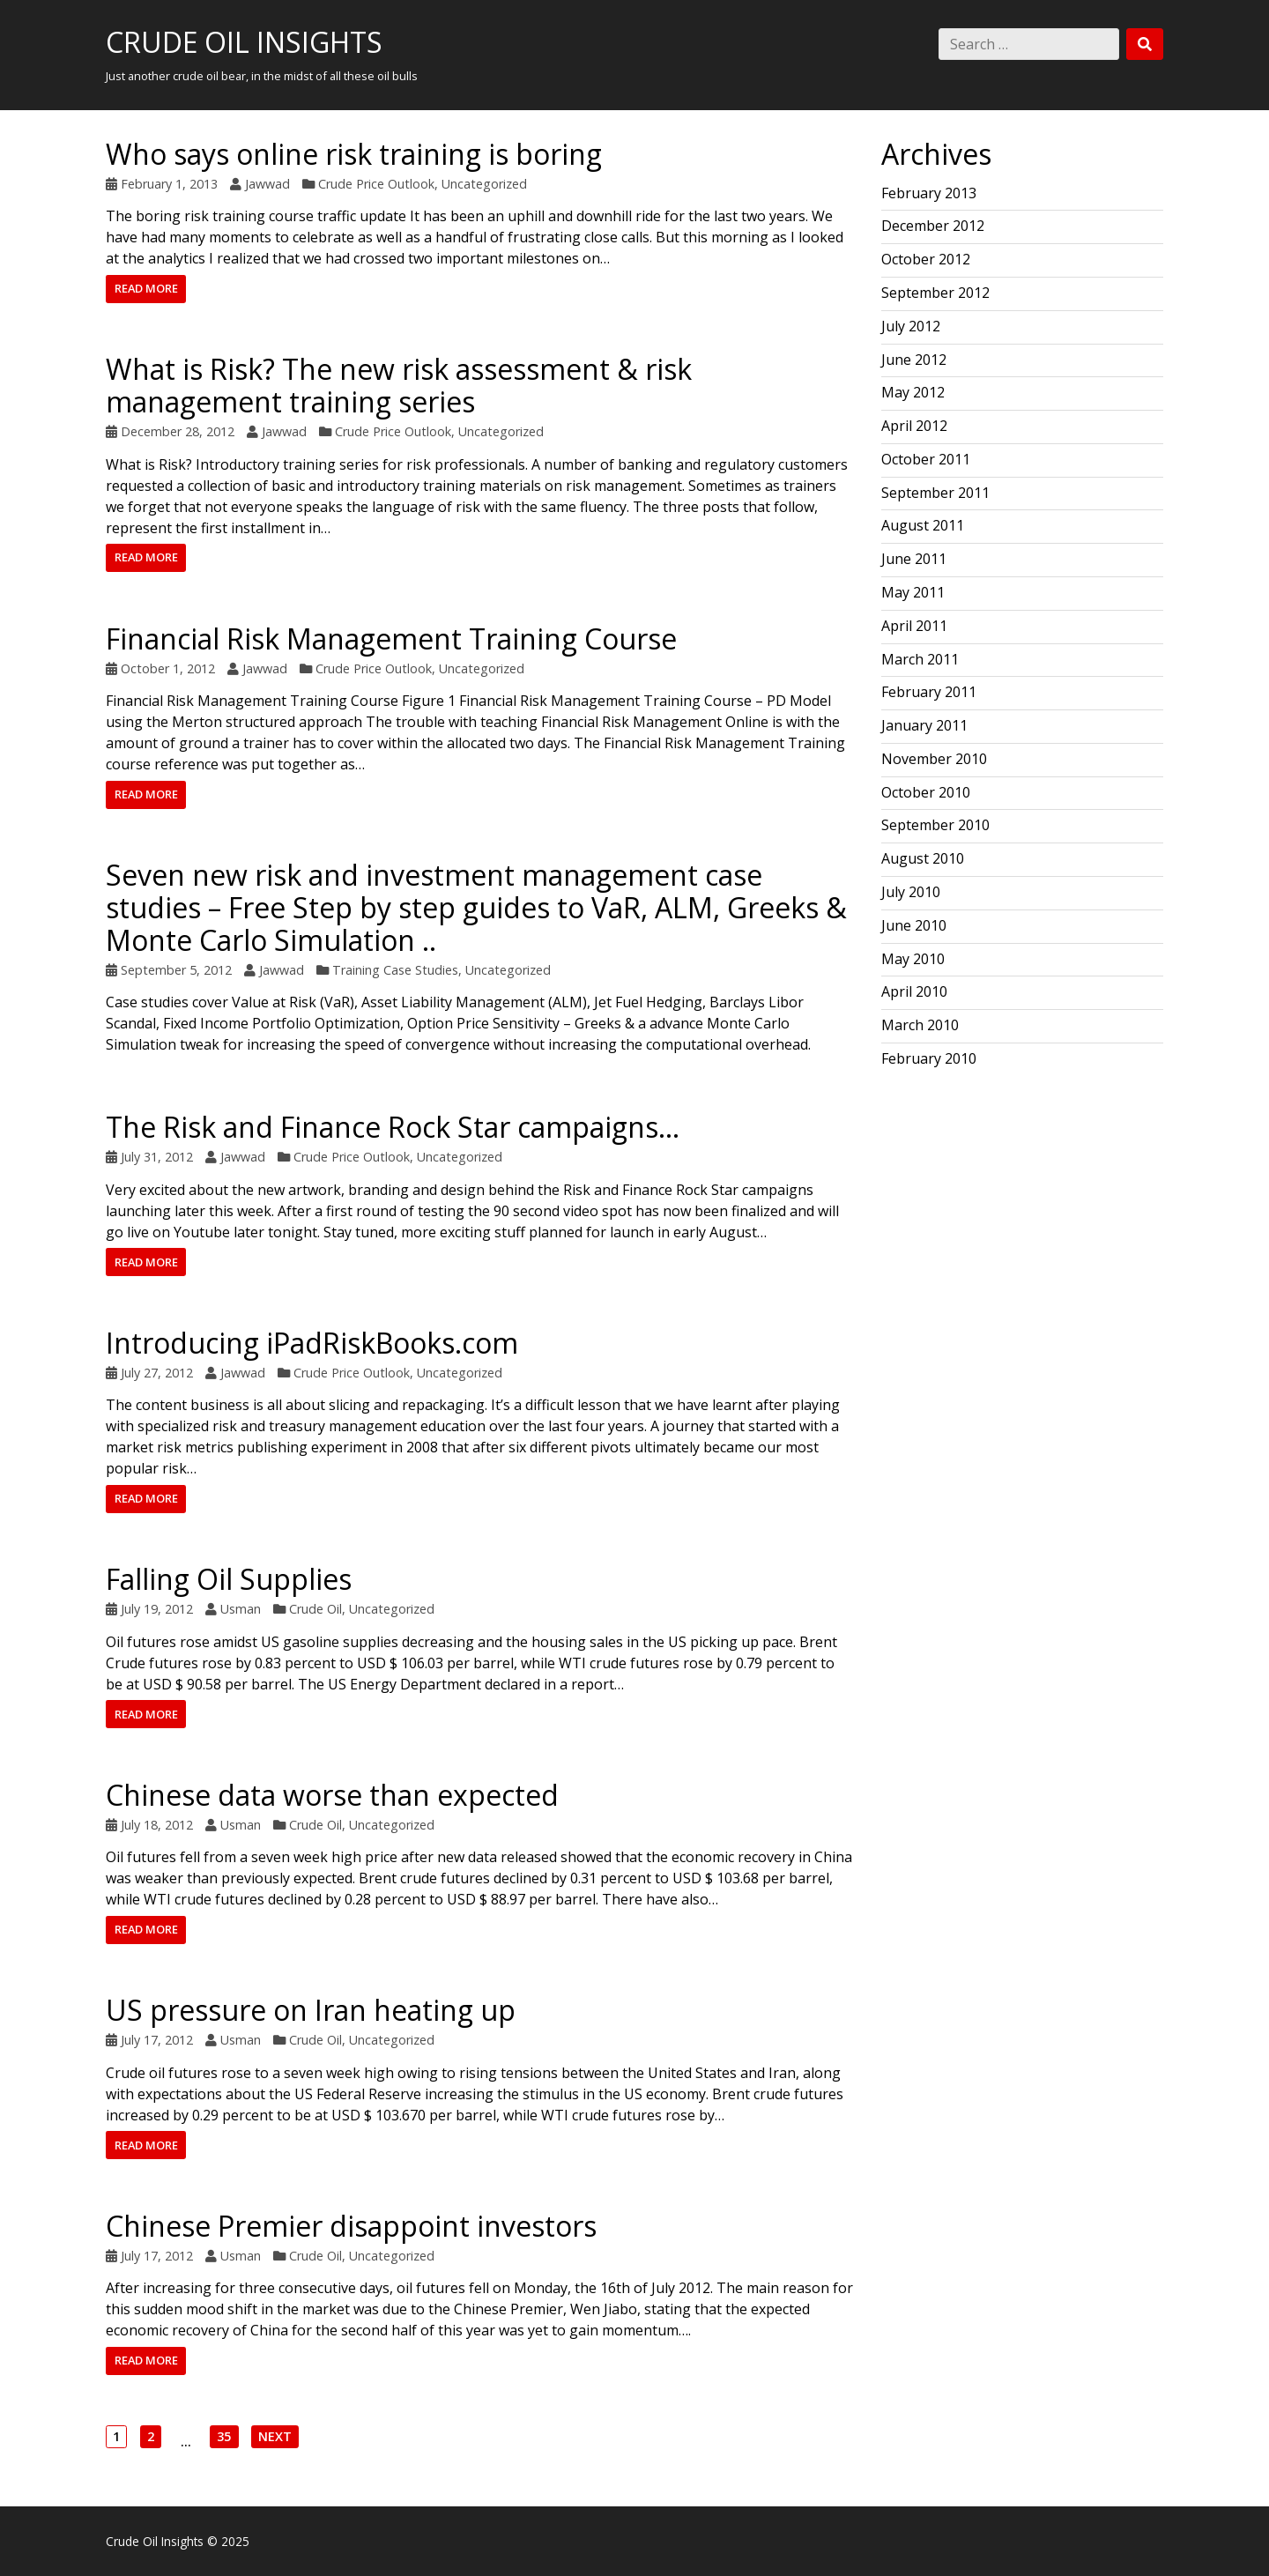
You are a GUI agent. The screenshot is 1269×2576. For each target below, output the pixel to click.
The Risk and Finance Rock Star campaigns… (392, 1127)
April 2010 (914, 991)
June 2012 (913, 359)
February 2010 (928, 1058)
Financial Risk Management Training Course (391, 638)
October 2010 (925, 792)
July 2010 (910, 892)
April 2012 (914, 425)
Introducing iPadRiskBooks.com (312, 1343)
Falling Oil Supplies (229, 1579)
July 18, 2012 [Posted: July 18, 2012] (157, 1824)
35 (223, 2438)
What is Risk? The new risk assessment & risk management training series (399, 385)
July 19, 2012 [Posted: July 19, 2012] (157, 1608)
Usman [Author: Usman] (240, 1608)
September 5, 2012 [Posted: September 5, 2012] (176, 969)
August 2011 (922, 525)
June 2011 (913, 558)
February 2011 (928, 692)
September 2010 (935, 825)
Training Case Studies (395, 969)
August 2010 (922, 858)
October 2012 (925, 259)
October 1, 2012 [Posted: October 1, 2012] (168, 668)
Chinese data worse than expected (332, 1795)
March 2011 (920, 659)
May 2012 (913, 392)
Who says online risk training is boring (354, 154)
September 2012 (935, 292)
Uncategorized (484, 183)
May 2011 (913, 592)
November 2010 (934, 758)
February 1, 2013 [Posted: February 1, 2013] (169, 183)
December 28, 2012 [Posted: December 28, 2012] (177, 431)
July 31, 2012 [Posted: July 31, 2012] (157, 1156)
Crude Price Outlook (376, 183)
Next (274, 2438)
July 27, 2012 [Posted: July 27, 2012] (157, 1372)
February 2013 (928, 193)
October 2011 (925, 459)
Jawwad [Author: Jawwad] (267, 183)
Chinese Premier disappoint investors (351, 2226)
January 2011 (924, 725)
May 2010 (913, 959)
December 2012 (932, 225)
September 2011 (935, 492)
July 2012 (910, 326)
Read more (146, 288)
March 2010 (920, 1025)
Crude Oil (315, 1608)
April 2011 (914, 625)
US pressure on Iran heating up (311, 2010)
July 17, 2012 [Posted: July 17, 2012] (157, 2039)
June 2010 (913, 925)
